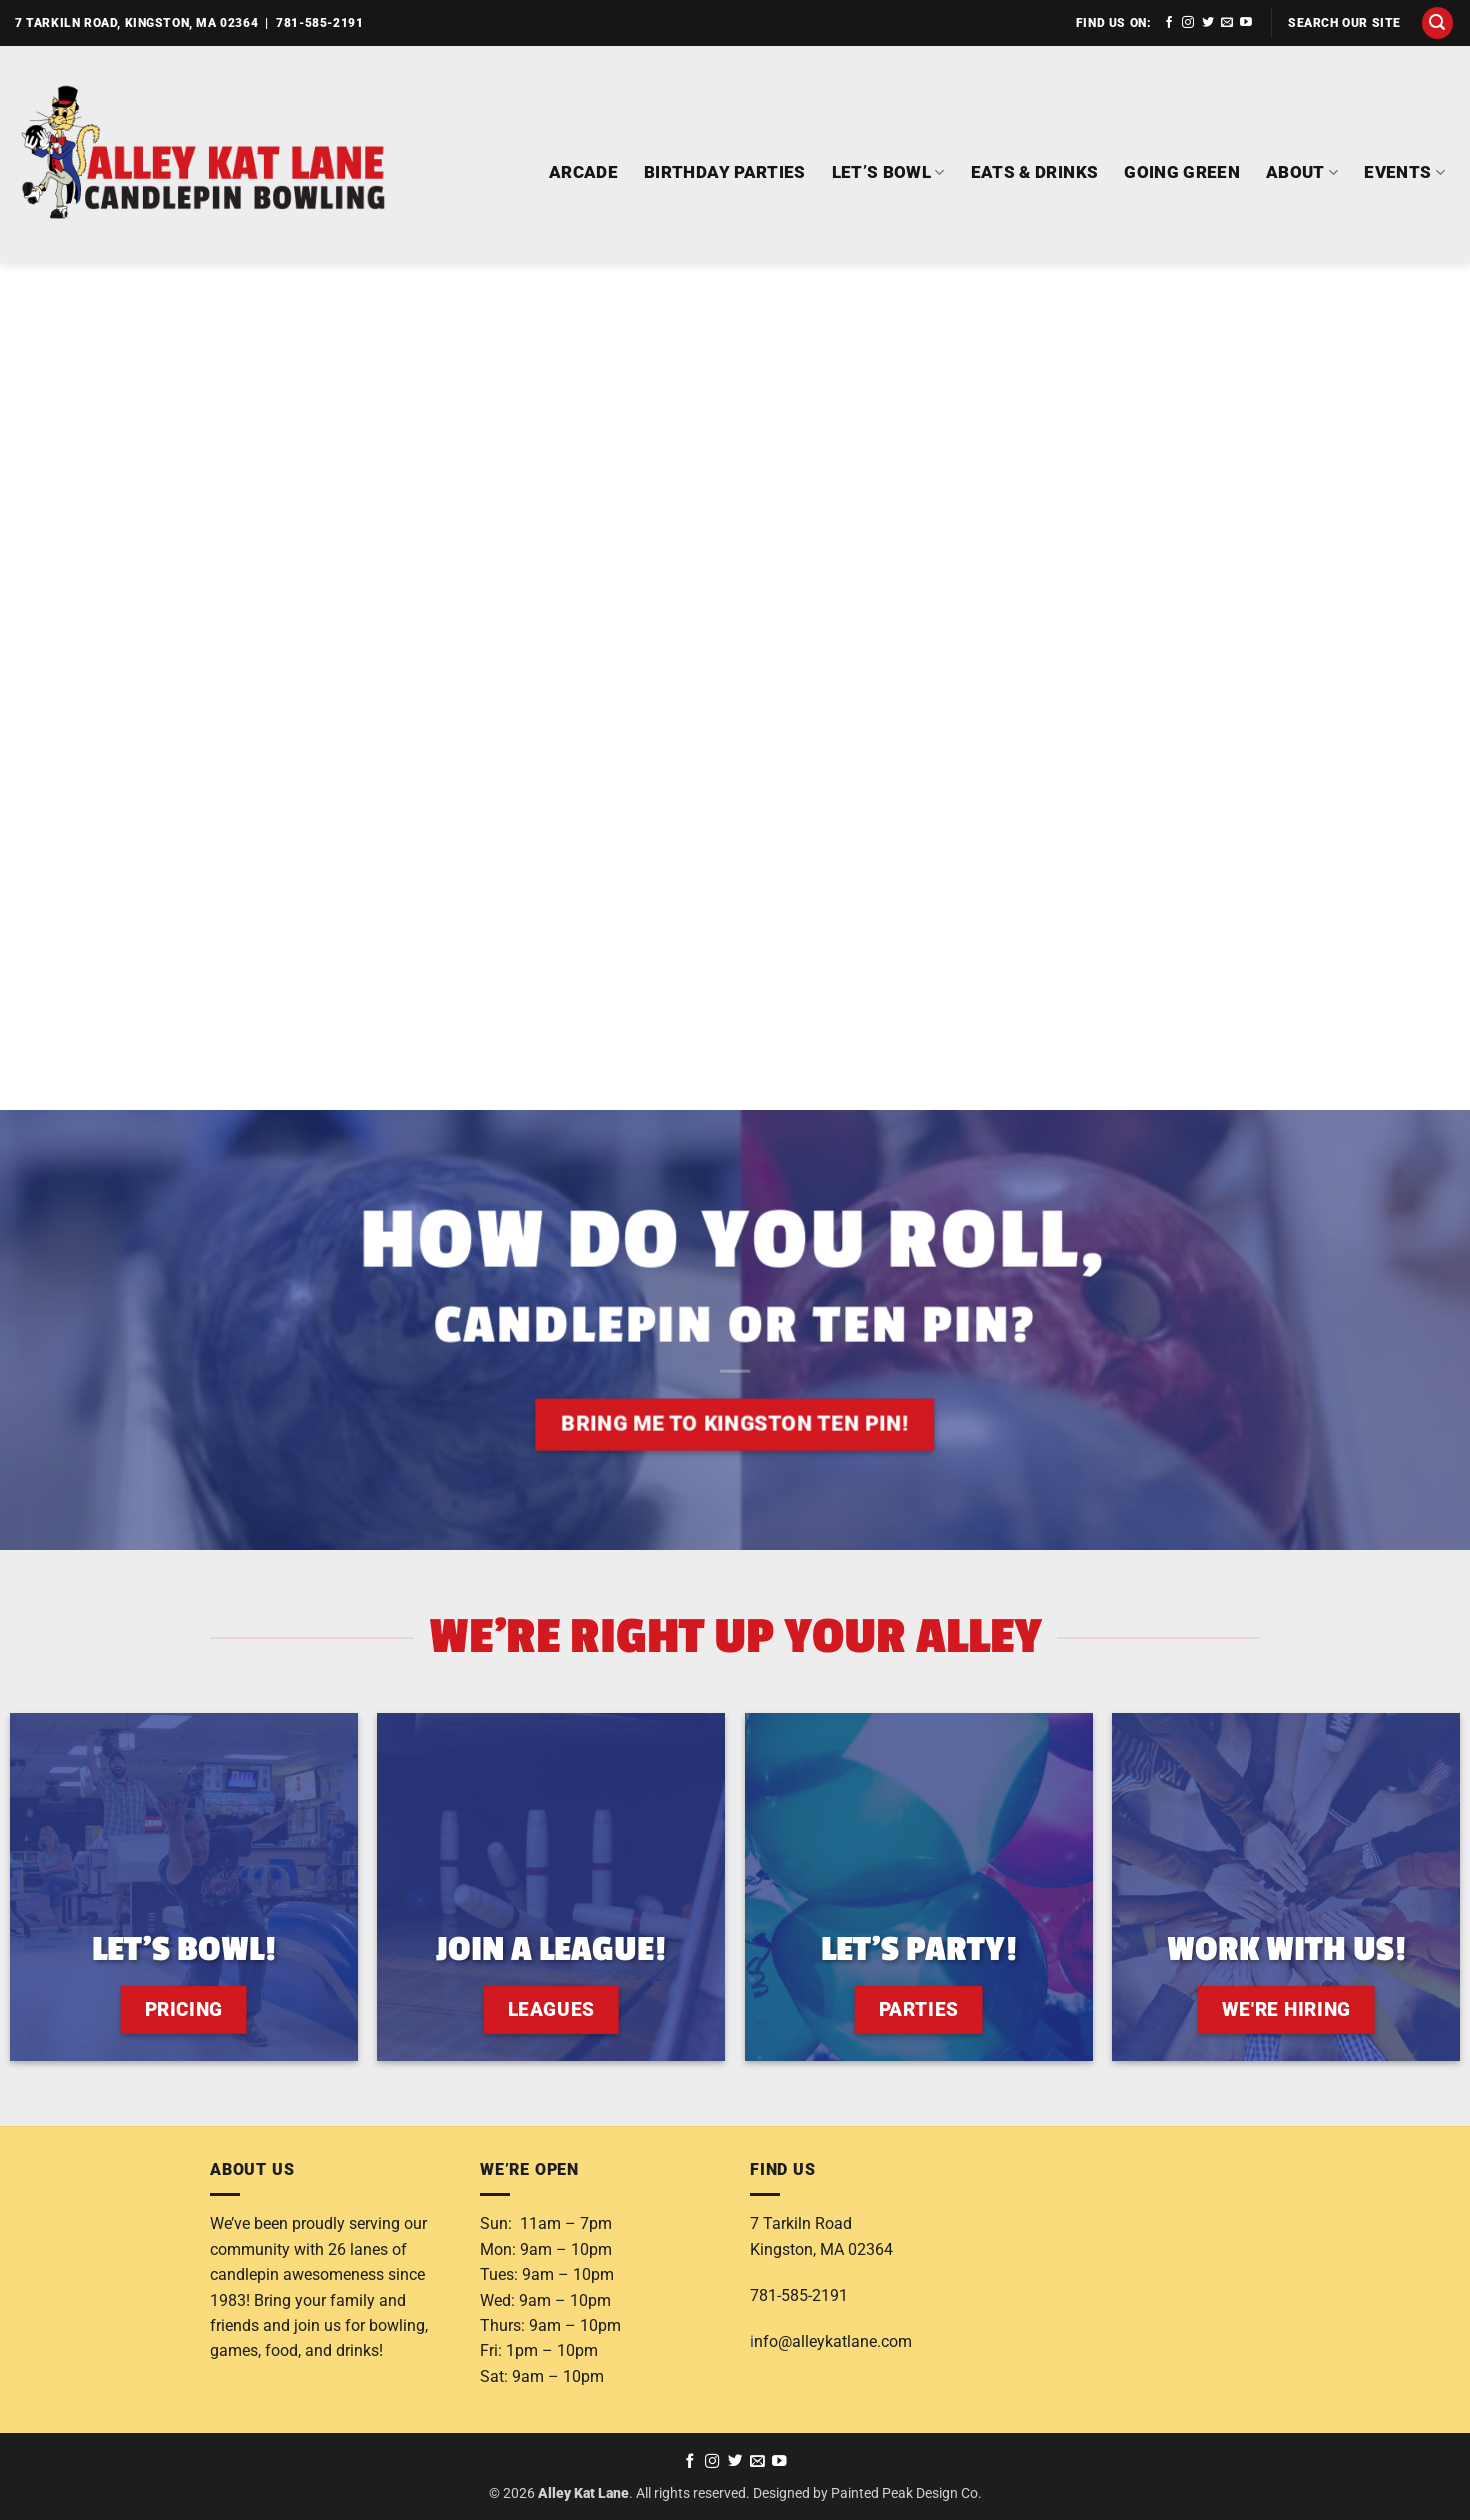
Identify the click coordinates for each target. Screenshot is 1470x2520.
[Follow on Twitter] (1208, 23)
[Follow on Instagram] (1188, 23)
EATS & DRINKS (1035, 172)
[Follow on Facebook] (1169, 23)
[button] (1438, 23)
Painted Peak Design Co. (906, 2493)
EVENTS (1404, 172)
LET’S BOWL (888, 172)
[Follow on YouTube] (1246, 23)
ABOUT (1302, 172)
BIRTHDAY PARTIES (725, 172)
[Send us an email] (1227, 23)
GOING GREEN (1182, 172)
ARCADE (583, 172)
